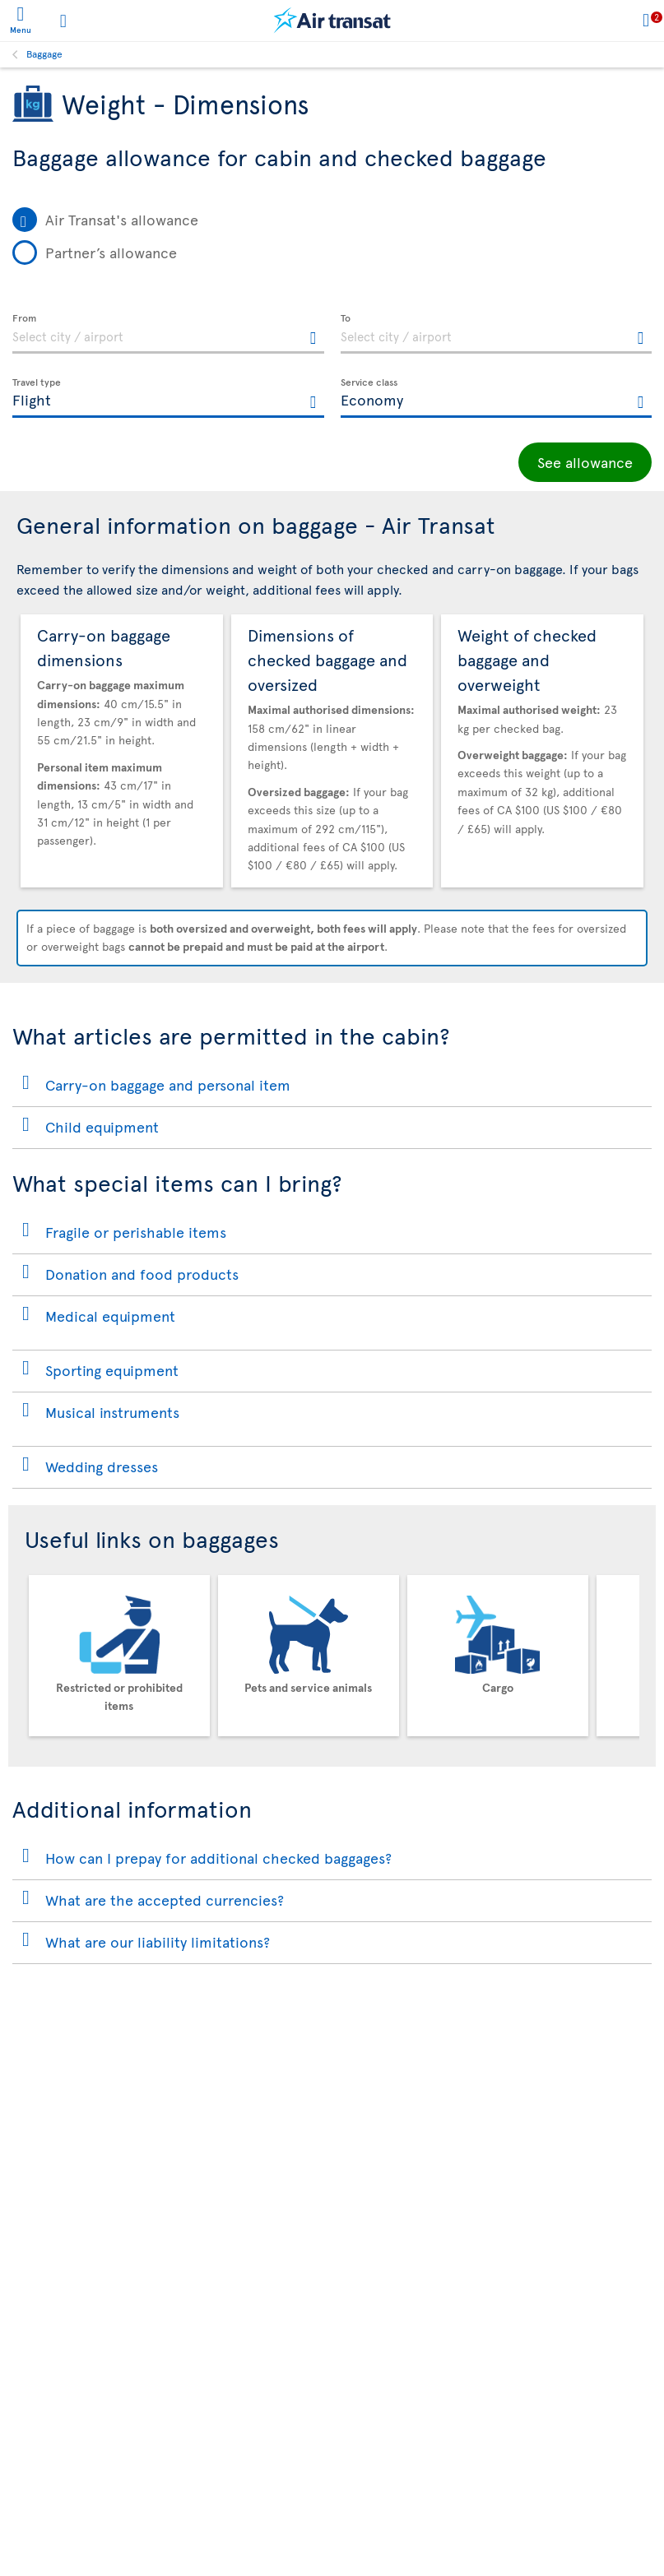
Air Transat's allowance (121, 219)
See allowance (585, 462)
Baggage (44, 53)
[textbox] (168, 334)
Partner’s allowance (111, 252)
